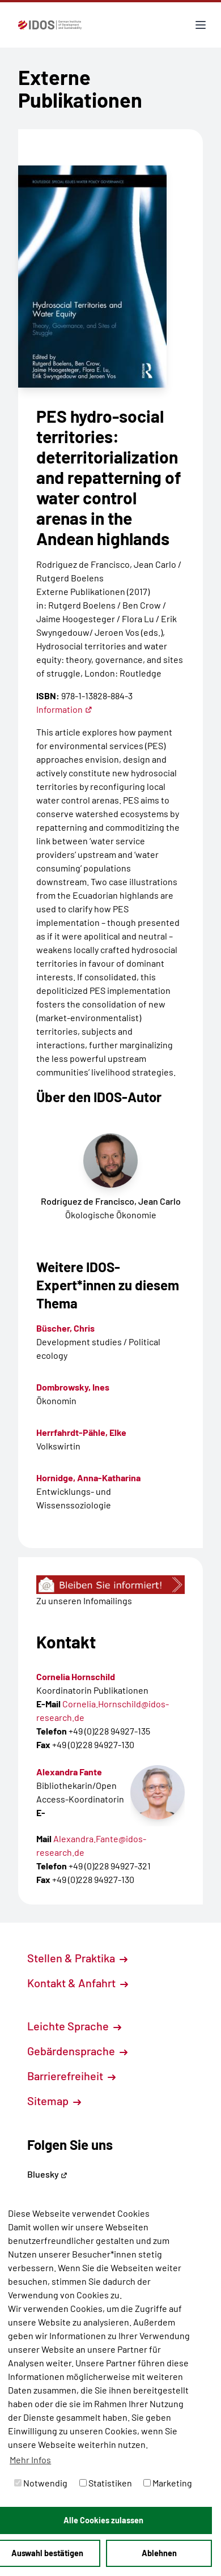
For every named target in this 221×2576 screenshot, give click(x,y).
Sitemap (54, 2100)
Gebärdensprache (77, 2051)
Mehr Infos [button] (30, 2459)
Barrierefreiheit (71, 2075)
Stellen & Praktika (77, 1958)
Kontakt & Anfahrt (77, 1983)
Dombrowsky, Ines (72, 1386)
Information (64, 709)
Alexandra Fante (69, 1771)
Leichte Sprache (74, 2026)
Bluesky (47, 2174)
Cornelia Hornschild (75, 1676)
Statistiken (105, 2482)
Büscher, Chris (65, 1328)
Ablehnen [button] (159, 2553)
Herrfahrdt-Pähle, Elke (81, 1432)
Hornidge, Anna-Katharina (88, 1477)
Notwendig (40, 2482)
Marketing (167, 2482)
